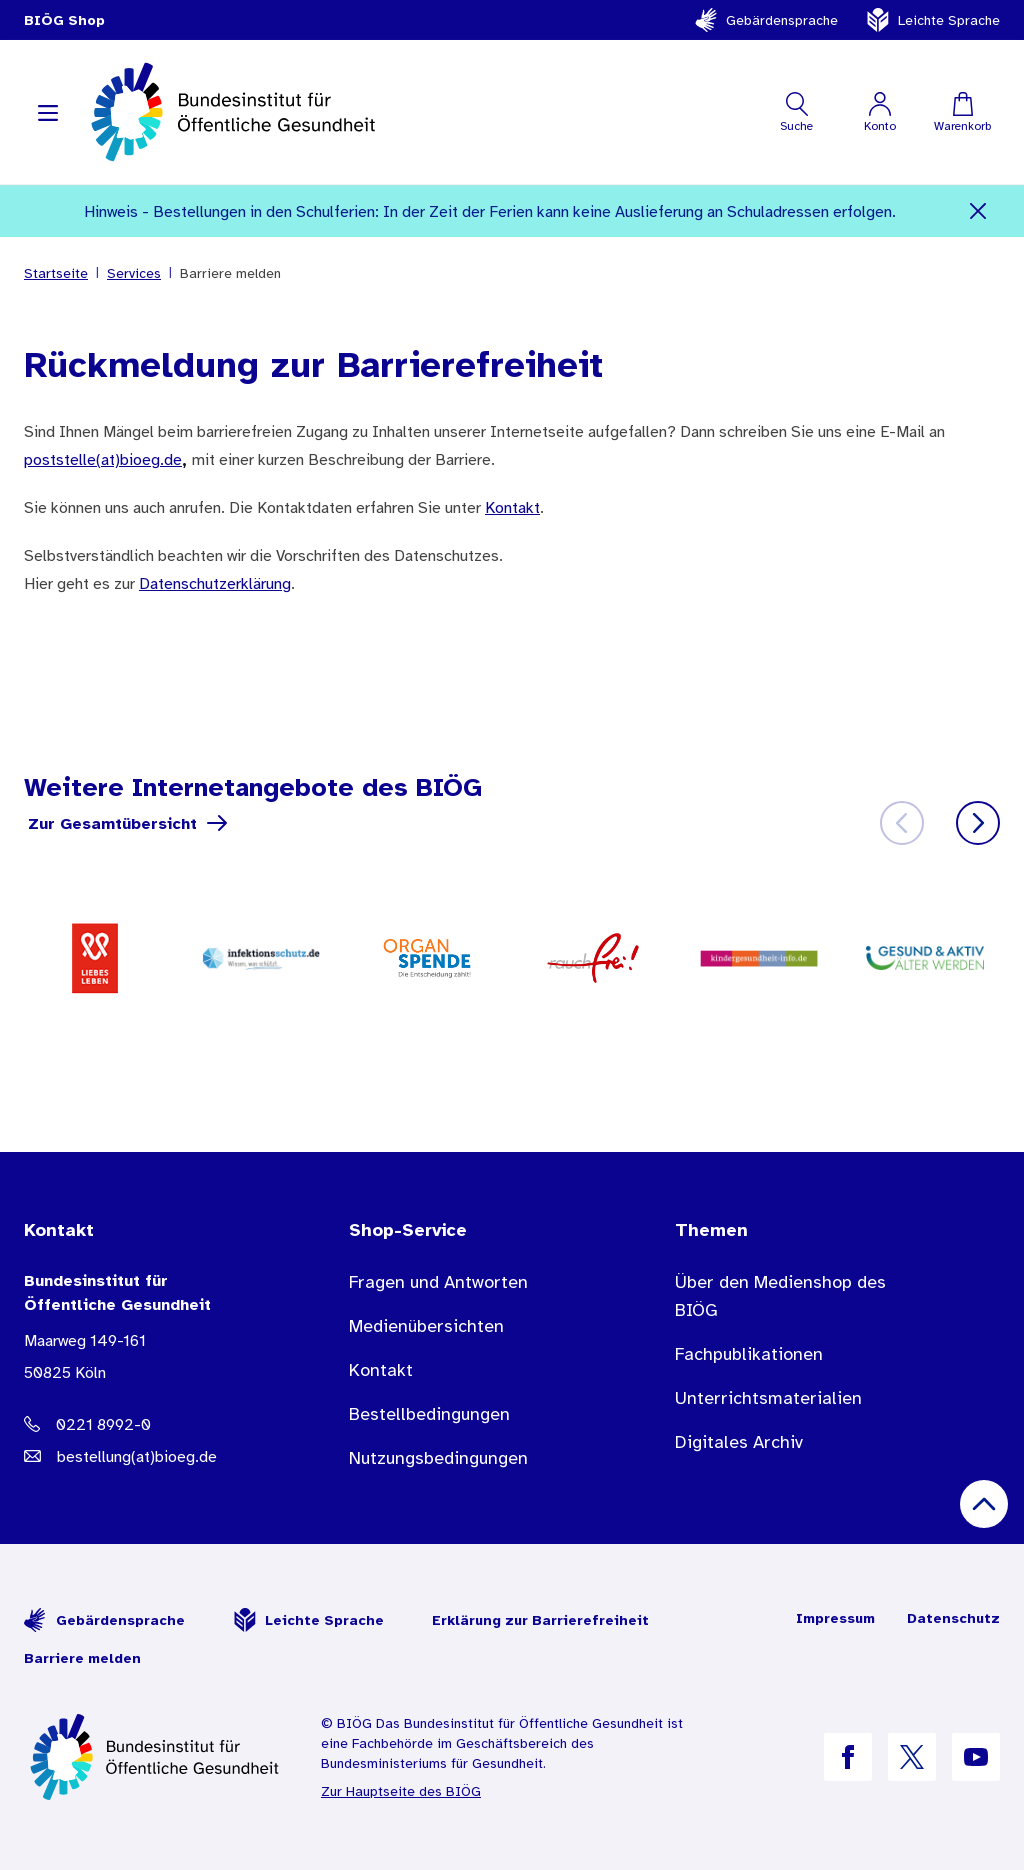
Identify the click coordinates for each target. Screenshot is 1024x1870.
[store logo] (235, 112)
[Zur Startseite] (156, 1757)
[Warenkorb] (962, 112)
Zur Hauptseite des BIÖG (401, 1791)
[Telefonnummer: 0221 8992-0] (146, 1424)
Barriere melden (82, 1658)
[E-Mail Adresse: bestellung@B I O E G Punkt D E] (146, 1456)
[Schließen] (978, 211)
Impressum (835, 1618)
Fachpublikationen (749, 1354)
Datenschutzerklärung (215, 583)
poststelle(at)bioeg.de (103, 459)
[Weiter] (978, 823)
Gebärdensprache (766, 20)
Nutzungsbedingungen (438, 1458)
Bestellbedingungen (429, 1414)
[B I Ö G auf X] (912, 1757)
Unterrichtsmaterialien (768, 1398)
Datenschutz (953, 1618)
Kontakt (512, 507)
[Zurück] (902, 823)
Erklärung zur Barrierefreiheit (540, 1620)
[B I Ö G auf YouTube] (976, 1757)
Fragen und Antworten (438, 1282)
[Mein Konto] (879, 112)
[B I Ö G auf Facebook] (848, 1757)
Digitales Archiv (739, 1442)
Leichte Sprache (933, 20)
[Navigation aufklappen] (48, 112)
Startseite (56, 273)
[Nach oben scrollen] (984, 1504)
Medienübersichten (426, 1326)
